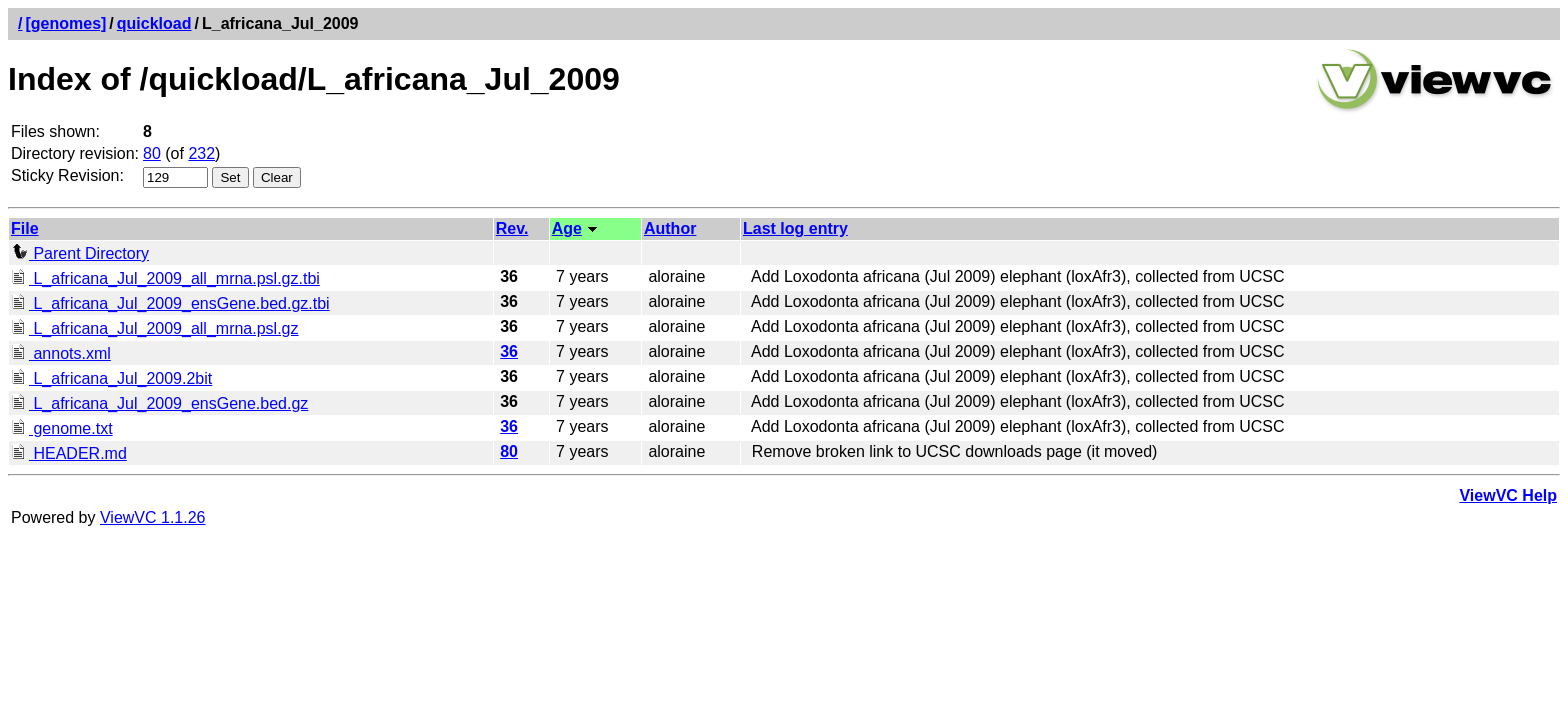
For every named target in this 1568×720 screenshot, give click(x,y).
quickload (154, 23)
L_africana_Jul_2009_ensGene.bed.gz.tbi (170, 303)
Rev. (512, 228)
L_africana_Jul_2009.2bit (111, 378)
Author (670, 228)
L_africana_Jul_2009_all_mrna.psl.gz (155, 328)
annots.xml (61, 353)
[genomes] (65, 23)
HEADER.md (69, 453)
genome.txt (62, 428)
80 (152, 153)
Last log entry (795, 228)
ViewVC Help (1508, 495)
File (25, 228)
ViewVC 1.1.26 (153, 517)
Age (567, 228)
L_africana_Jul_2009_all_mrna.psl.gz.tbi (165, 278)
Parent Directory (80, 253)
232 (201, 153)
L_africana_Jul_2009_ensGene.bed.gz (159, 403)
